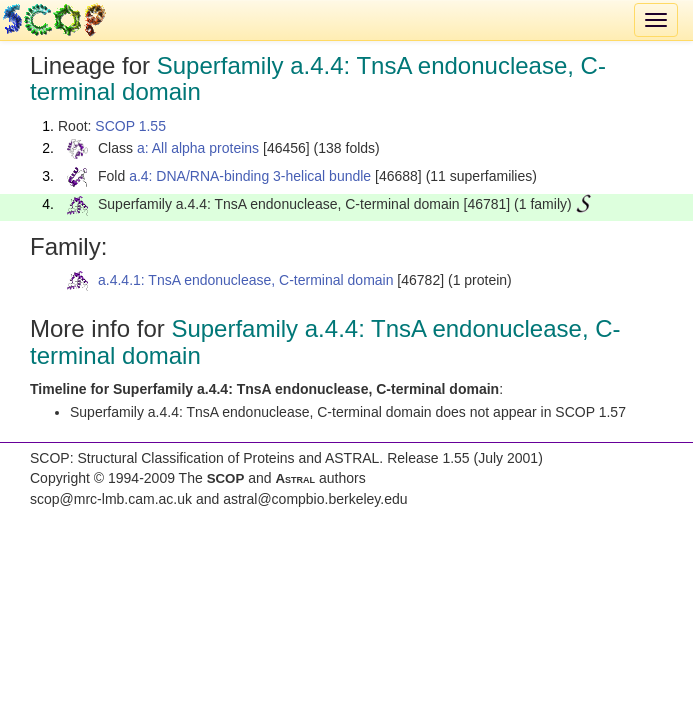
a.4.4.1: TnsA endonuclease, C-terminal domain (245, 280)
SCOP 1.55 (130, 126)
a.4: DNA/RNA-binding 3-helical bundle (250, 176)
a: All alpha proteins (198, 148)
